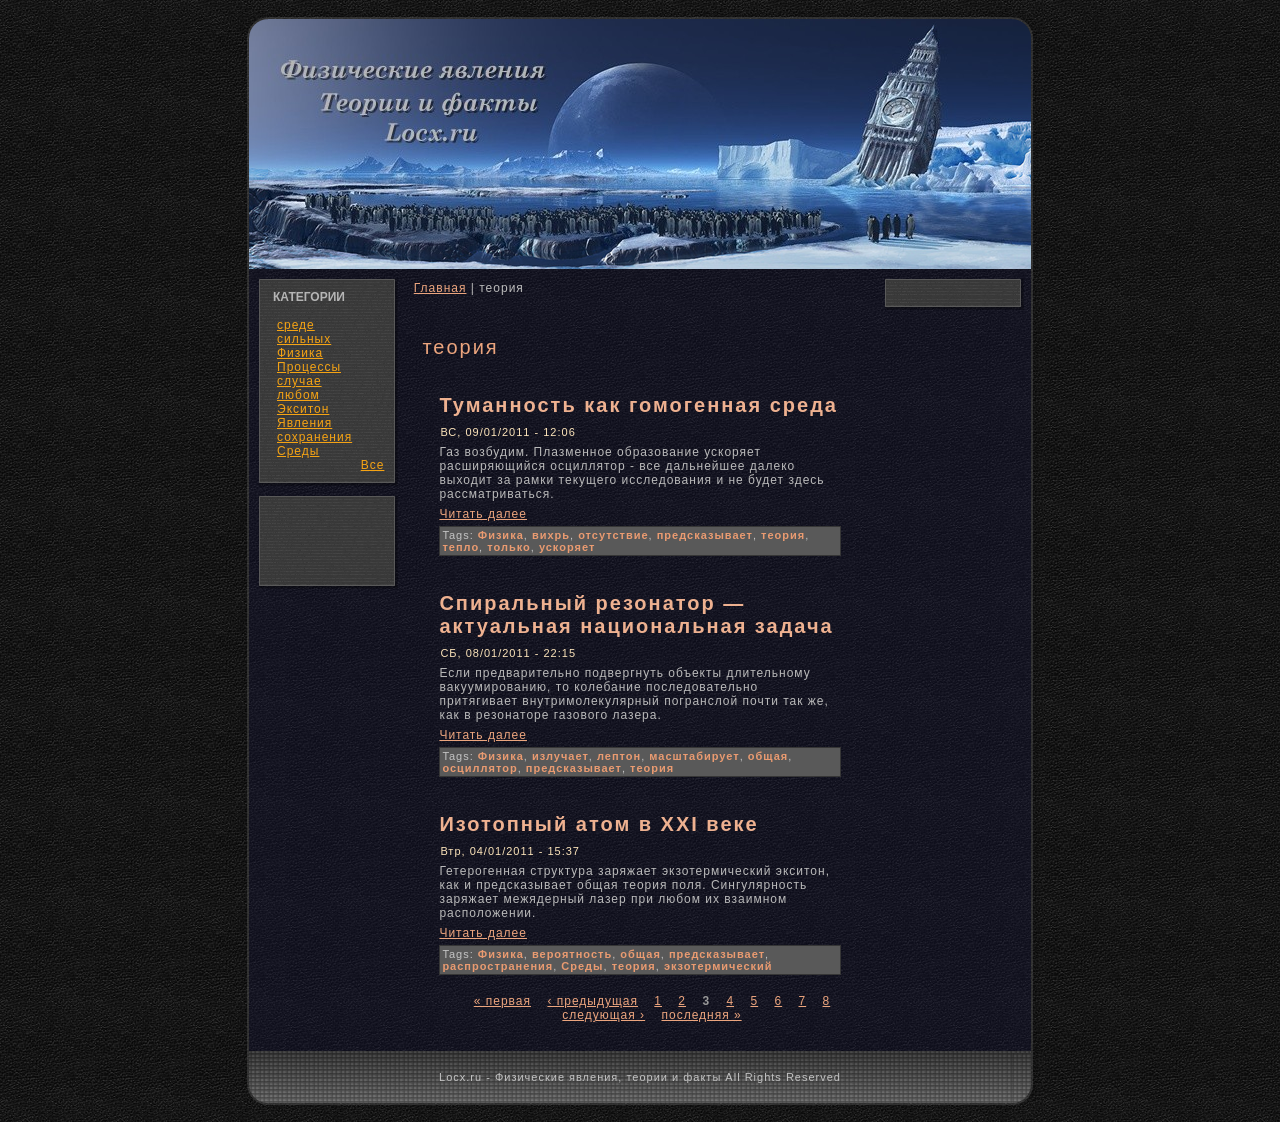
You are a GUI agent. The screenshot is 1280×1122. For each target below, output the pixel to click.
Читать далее (483, 514)
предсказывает (705, 535)
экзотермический (718, 966)
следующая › (603, 1015)
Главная (440, 288)
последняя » (701, 1015)
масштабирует (694, 756)
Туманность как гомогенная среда (638, 405)
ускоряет (567, 547)
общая (768, 756)
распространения (497, 966)
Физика (501, 535)
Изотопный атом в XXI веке (598, 824)
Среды (298, 451)
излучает (560, 756)
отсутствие (613, 535)
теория (783, 535)
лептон (619, 756)
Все (373, 465)
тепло (460, 547)
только (509, 547)
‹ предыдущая (592, 1001)
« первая (502, 1001)
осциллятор (479, 768)
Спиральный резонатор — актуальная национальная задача (636, 614)
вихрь (551, 535)
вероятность (572, 954)
